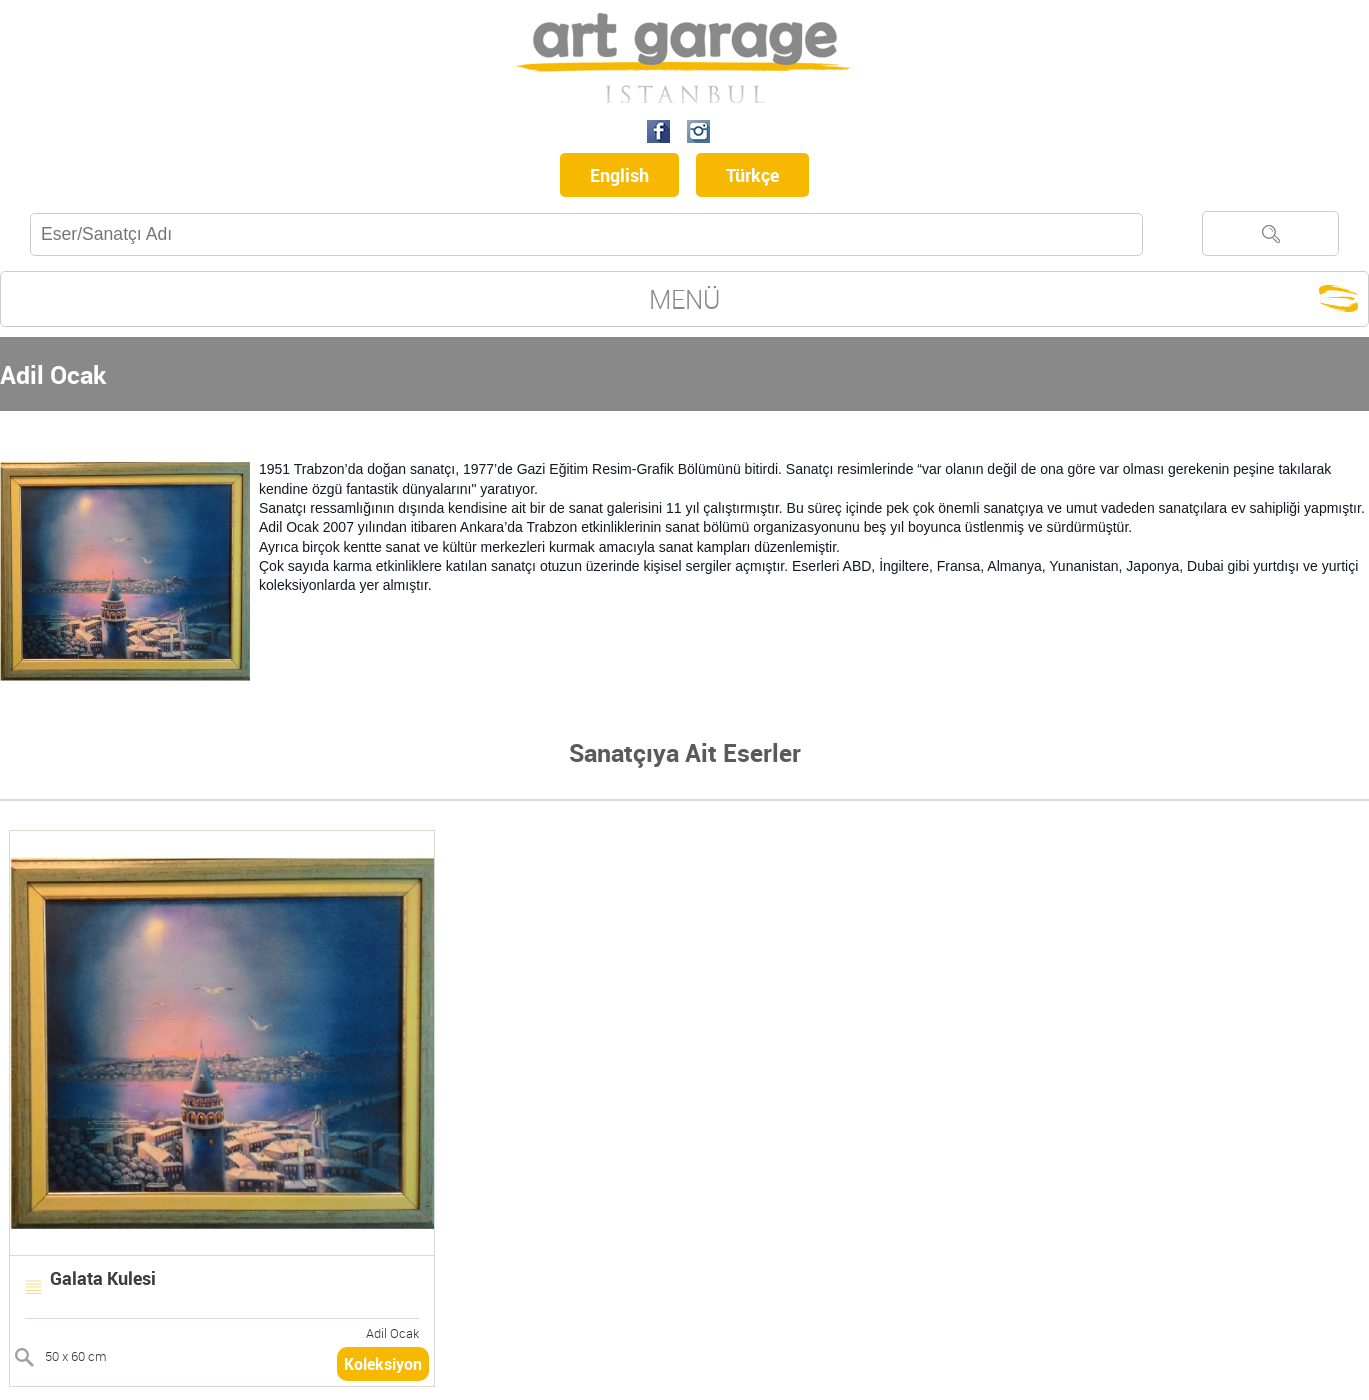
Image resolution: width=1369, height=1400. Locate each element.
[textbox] (586, 234)
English (619, 175)
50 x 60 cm (76, 1356)
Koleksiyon (383, 1364)
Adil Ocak (392, 1333)
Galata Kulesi (103, 1278)
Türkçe (752, 175)
